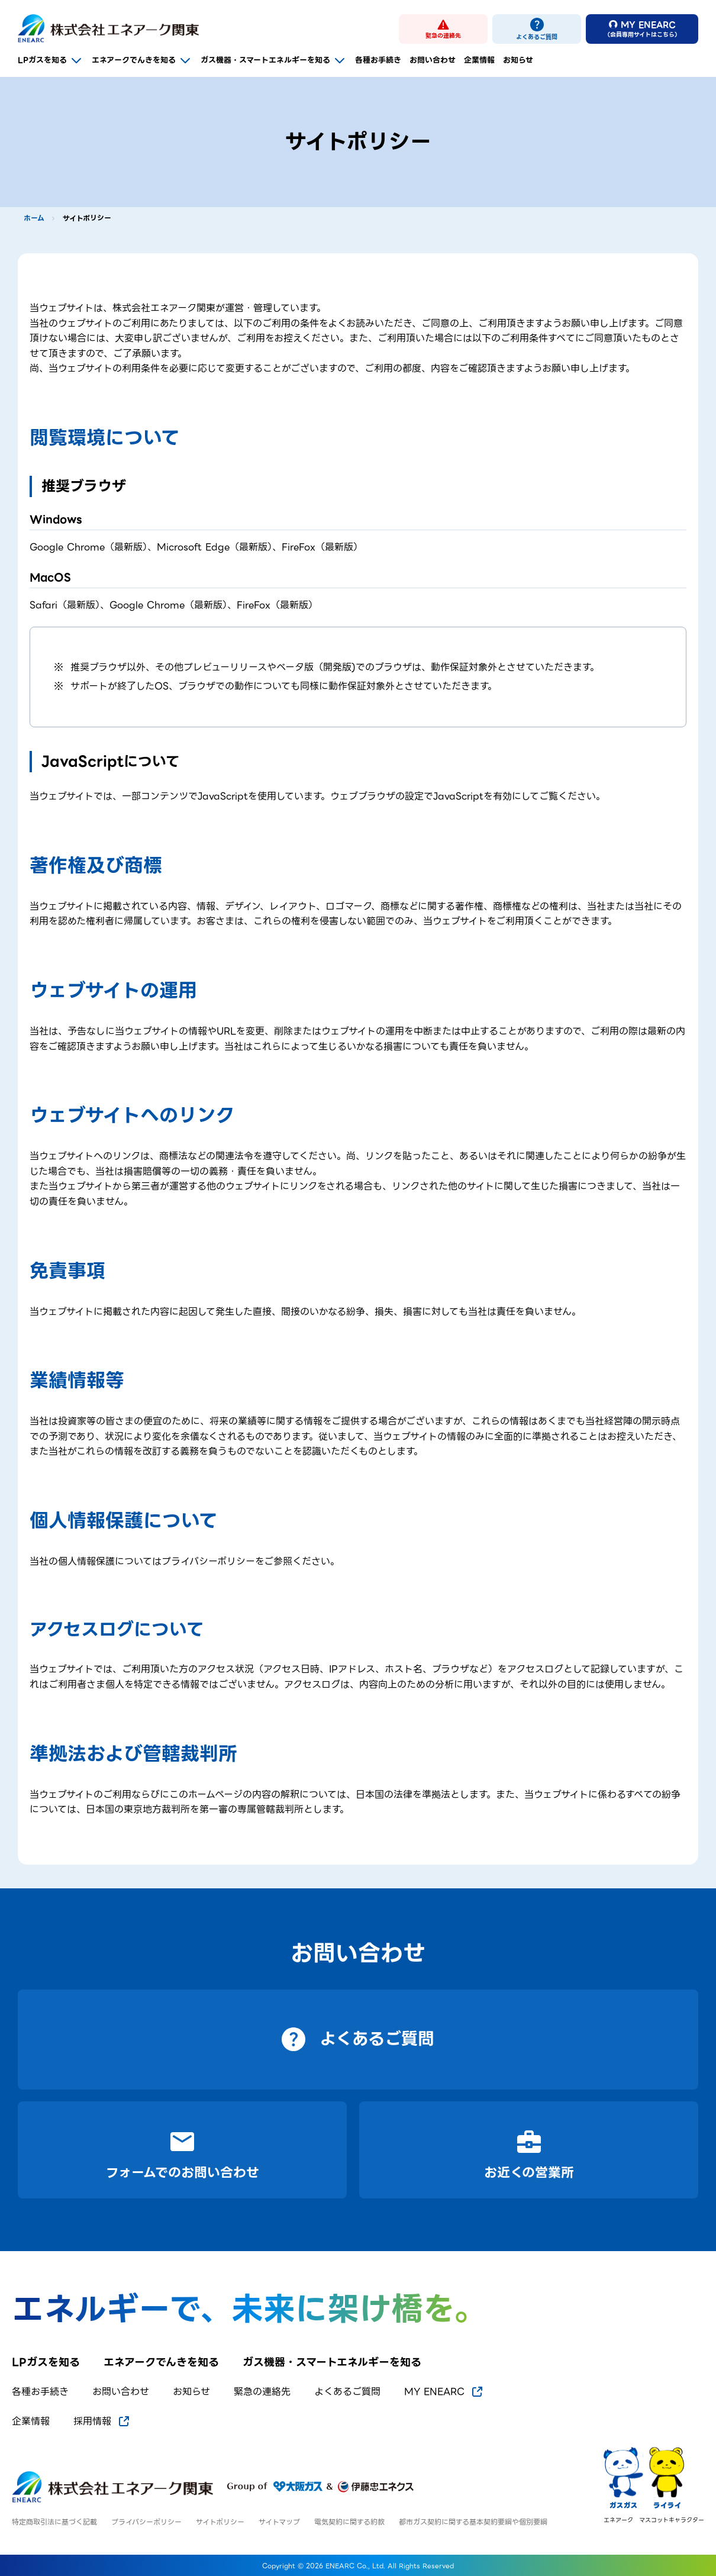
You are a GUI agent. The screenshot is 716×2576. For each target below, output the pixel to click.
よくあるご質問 (347, 2392)
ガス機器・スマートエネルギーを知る (274, 60)
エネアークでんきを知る (142, 60)
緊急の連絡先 (262, 2392)
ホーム (34, 218)
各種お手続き (378, 60)
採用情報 (102, 2421)
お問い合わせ (432, 60)
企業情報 (479, 60)
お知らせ (518, 60)
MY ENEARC (444, 2392)
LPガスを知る (50, 60)
